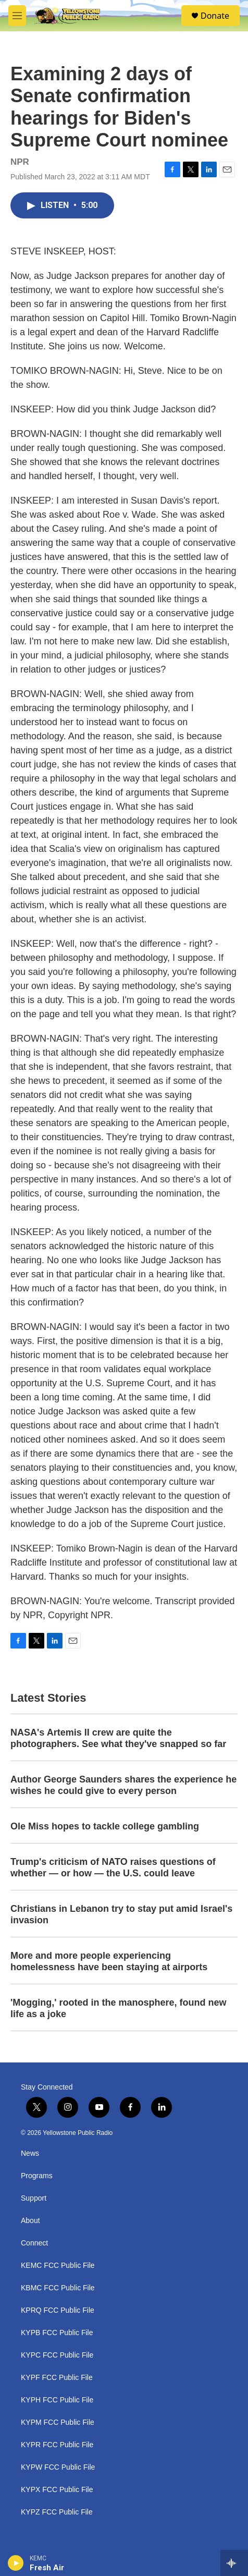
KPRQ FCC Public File (57, 2310)
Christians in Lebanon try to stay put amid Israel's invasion (121, 1914)
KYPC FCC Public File (57, 2355)
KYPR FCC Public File (57, 2445)
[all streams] (234, 2563)
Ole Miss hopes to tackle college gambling (104, 1826)
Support (33, 2198)
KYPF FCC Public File (57, 2378)
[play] (15, 2563)
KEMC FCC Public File (58, 2265)
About (30, 2221)
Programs (37, 2176)
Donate (215, 15)
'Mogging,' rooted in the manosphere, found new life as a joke (118, 2008)
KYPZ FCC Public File (57, 2512)
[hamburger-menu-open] (17, 15)
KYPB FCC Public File (57, 2333)
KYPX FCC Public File (57, 2490)
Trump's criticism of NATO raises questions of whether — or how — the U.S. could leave (113, 1867)
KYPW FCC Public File (58, 2467)
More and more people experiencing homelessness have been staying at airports (108, 1961)
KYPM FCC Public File (57, 2422)
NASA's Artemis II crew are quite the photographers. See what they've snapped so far (118, 1738)
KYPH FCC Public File (57, 2400)
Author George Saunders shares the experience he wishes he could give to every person (123, 1785)
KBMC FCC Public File (58, 2288)
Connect (34, 2243)
